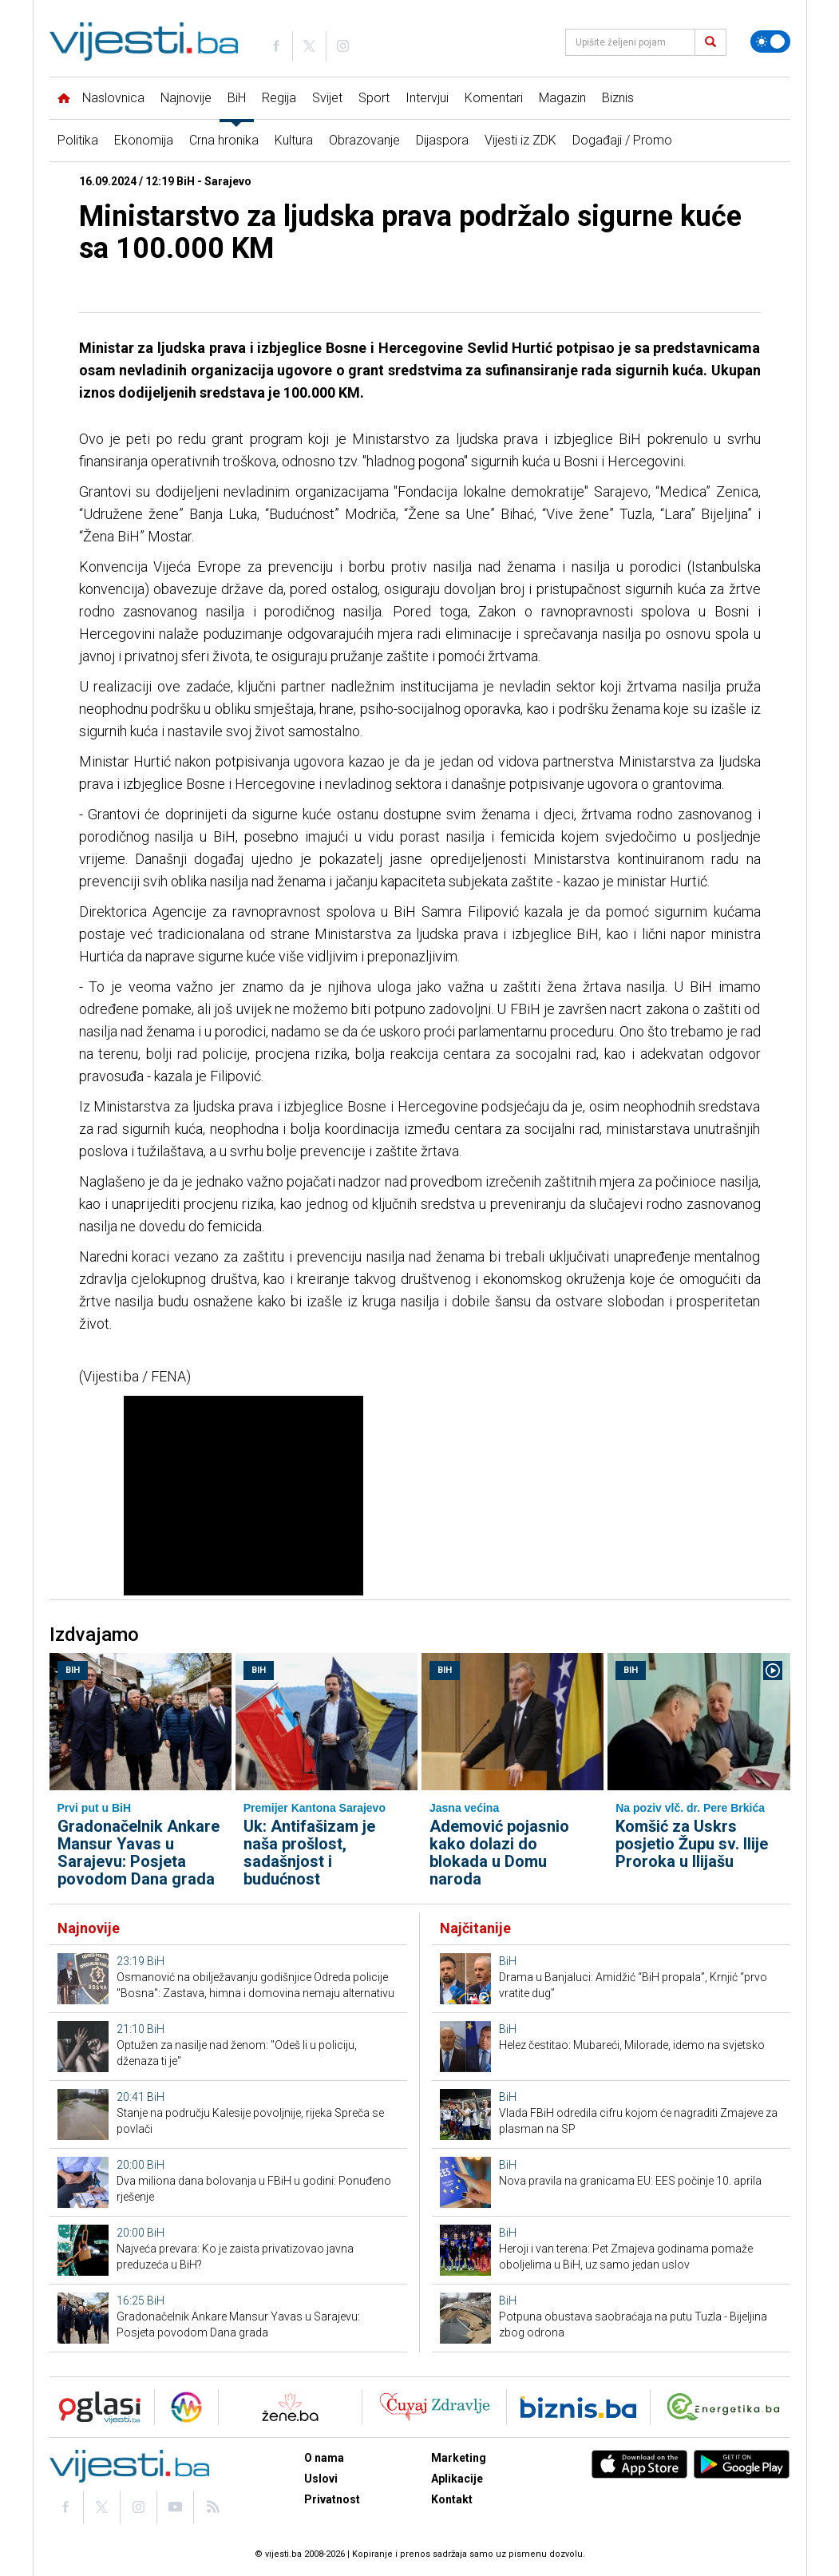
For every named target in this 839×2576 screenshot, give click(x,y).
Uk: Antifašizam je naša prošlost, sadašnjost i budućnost (309, 1852)
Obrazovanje (364, 140)
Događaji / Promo (622, 140)
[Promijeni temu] (770, 41)
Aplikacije (457, 2478)
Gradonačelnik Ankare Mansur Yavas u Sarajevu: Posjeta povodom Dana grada (138, 1852)
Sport (374, 97)
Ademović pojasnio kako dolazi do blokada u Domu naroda (499, 1852)
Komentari (494, 97)
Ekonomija (143, 140)
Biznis (618, 97)
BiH (237, 97)
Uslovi (321, 2478)
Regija (279, 97)
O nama (324, 2457)
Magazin (562, 97)
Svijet (327, 97)
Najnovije (186, 97)
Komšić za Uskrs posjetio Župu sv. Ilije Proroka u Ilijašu (691, 1844)
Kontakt (452, 2499)
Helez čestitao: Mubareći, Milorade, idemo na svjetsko (632, 2045)
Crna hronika (224, 140)
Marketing (458, 2457)
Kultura (294, 140)
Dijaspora (442, 140)
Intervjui (427, 97)
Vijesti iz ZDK (520, 140)
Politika (77, 140)
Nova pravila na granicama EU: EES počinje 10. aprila (630, 2180)
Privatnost (332, 2499)
